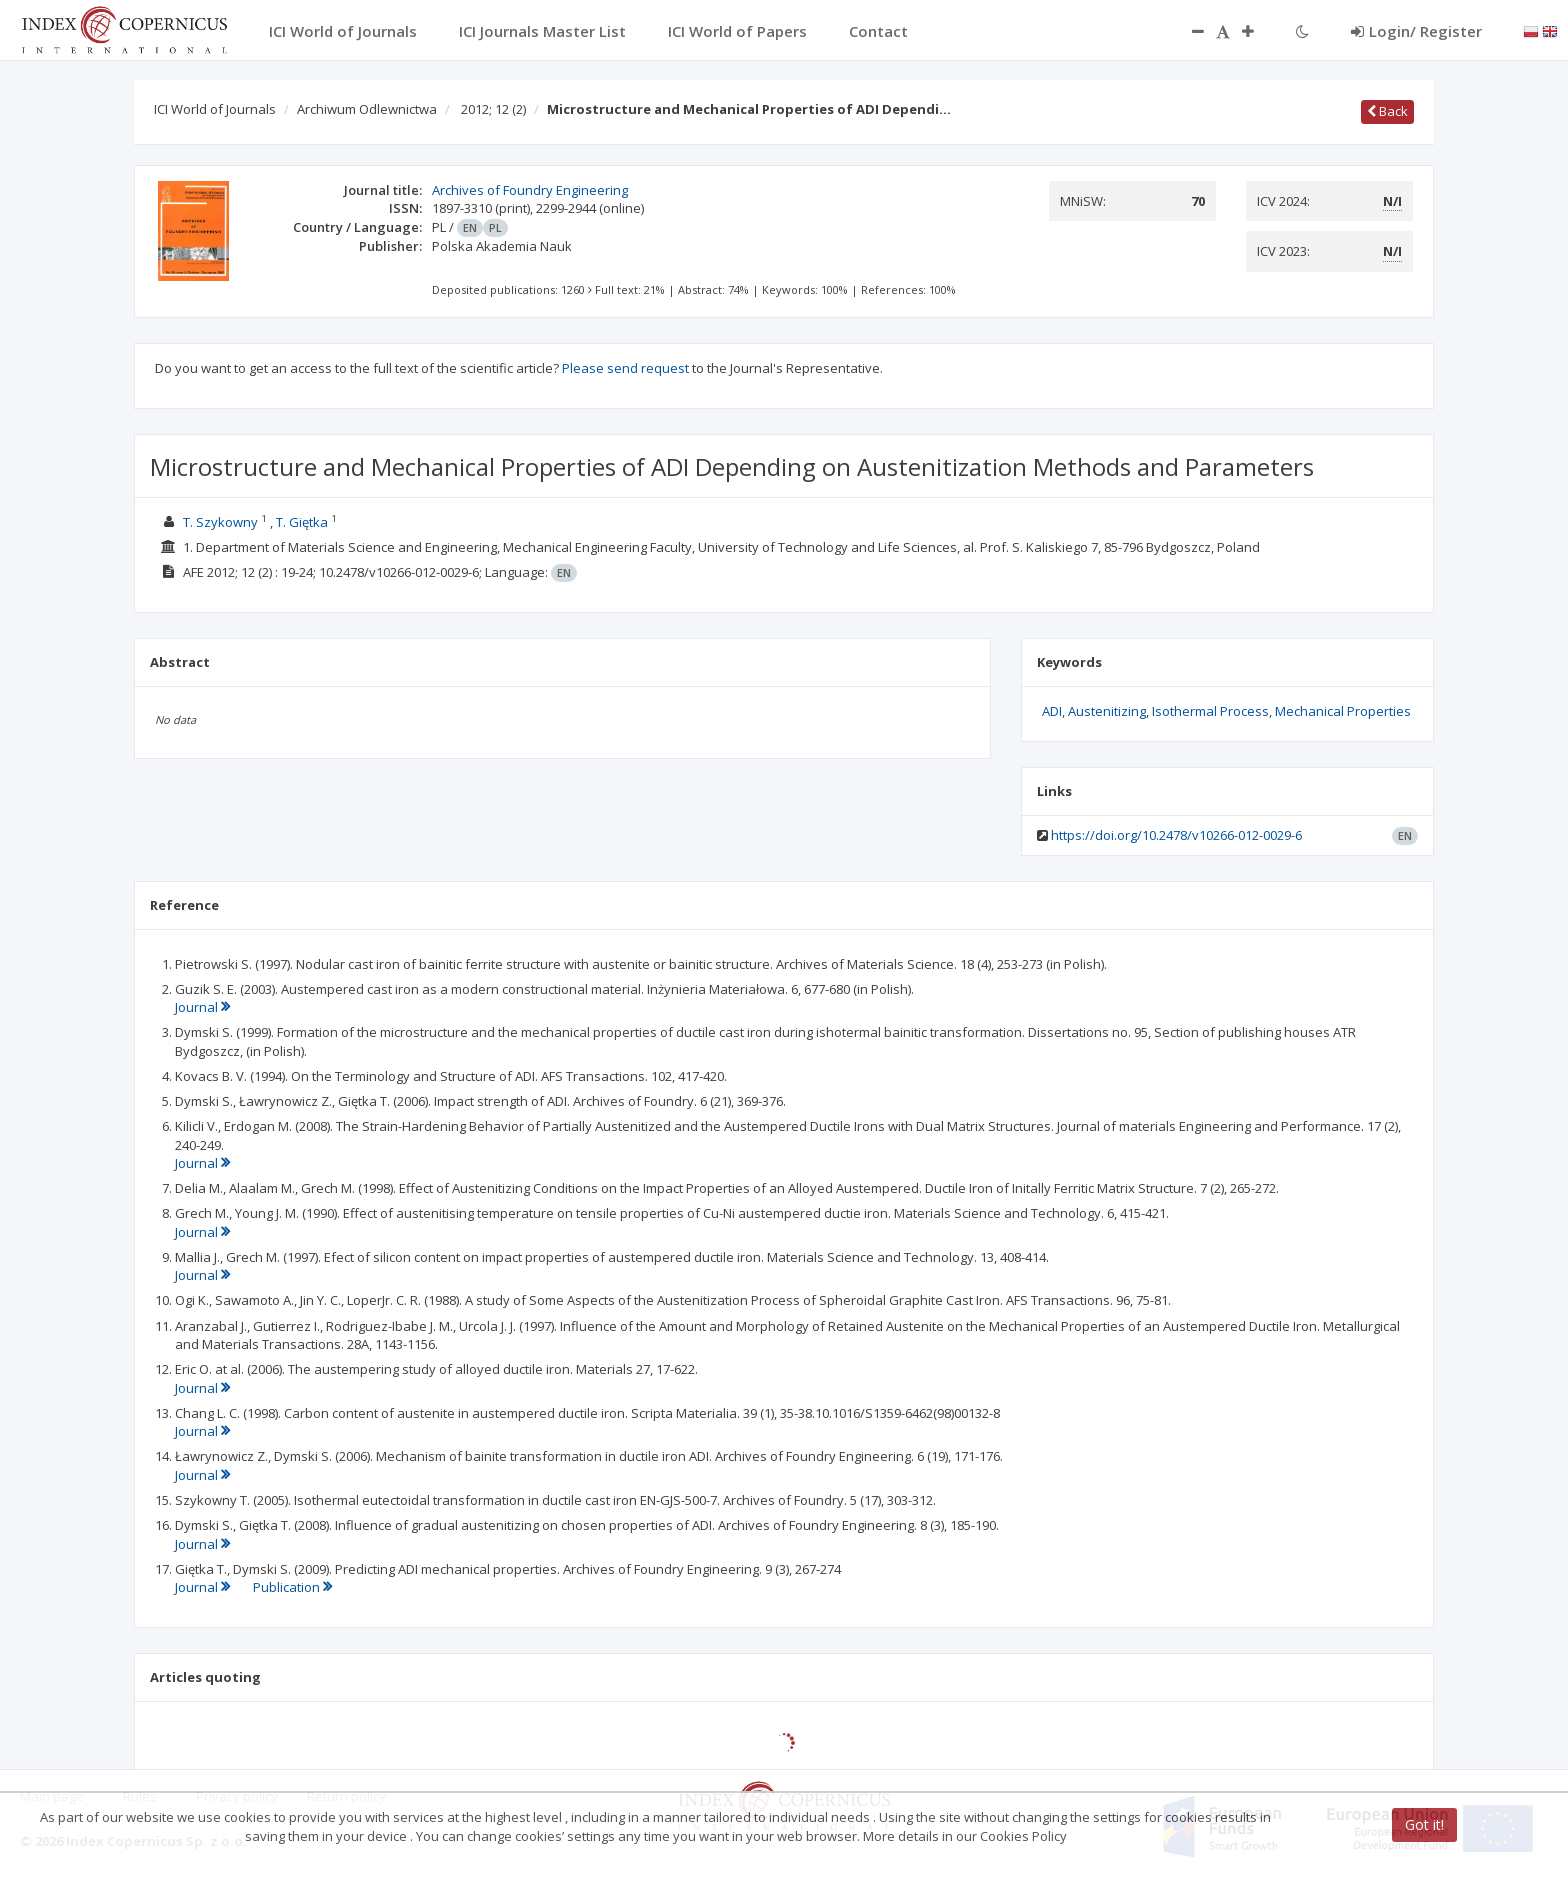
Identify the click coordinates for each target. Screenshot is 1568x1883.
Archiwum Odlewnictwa (367, 109)
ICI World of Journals (215, 109)
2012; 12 (493, 109)
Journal (202, 1007)
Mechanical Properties (1343, 711)
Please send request (625, 368)
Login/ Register (1416, 31)
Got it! (1424, 1824)
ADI (1052, 711)
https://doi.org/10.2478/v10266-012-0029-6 (1176, 835)
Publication (292, 1587)
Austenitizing (1107, 711)
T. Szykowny (220, 522)
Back (1387, 111)
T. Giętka (302, 522)
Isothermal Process (1210, 711)
